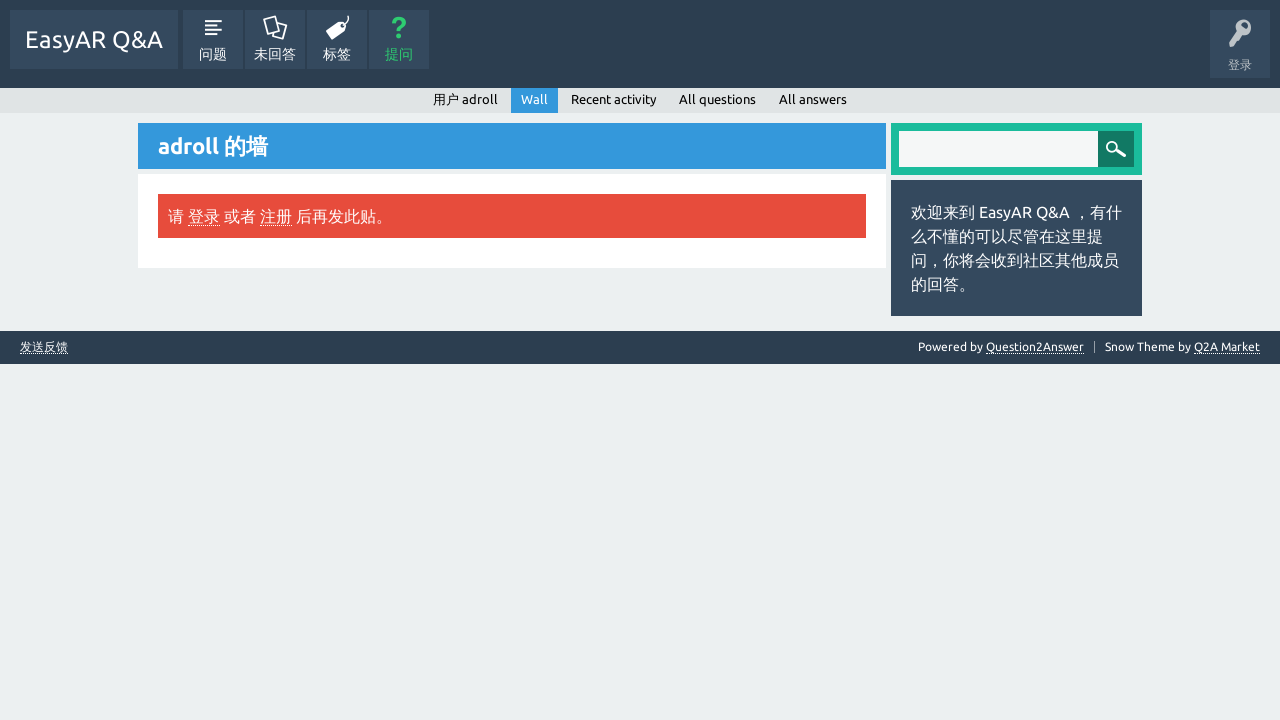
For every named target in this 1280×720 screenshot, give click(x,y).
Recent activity (613, 99)
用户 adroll (465, 99)
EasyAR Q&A (94, 39)
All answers (813, 99)
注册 (276, 216)
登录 (204, 216)
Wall (534, 99)
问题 (213, 54)
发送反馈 (44, 347)
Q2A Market (1227, 346)
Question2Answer (1035, 346)
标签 (337, 54)
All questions (717, 99)
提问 (399, 54)
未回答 (275, 54)
